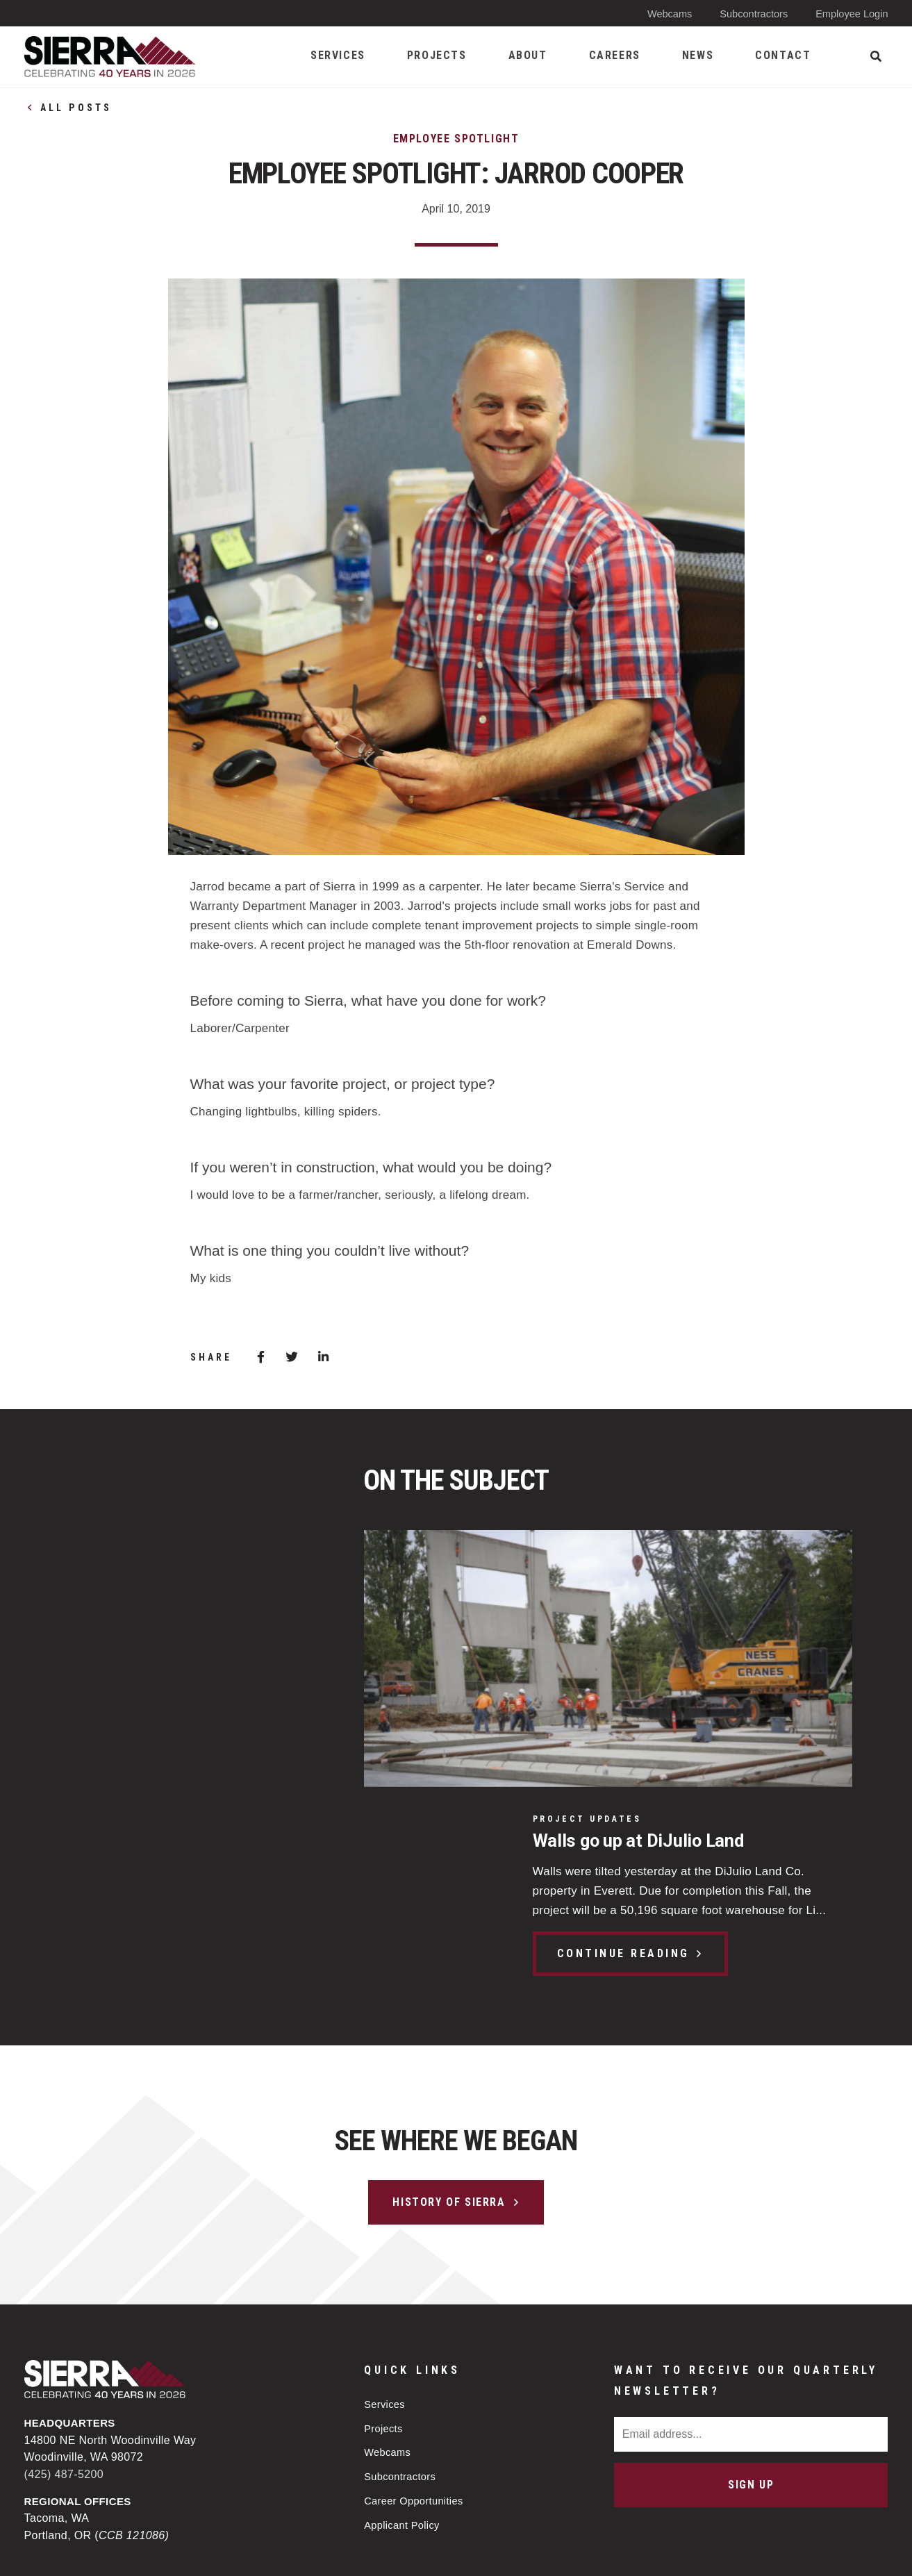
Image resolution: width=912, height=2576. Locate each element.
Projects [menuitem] (437, 55)
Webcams (665, 13)
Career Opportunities (415, 2315)
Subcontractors (750, 13)
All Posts (76, 107)
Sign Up (751, 2295)
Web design (773, 2553)
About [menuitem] (527, 55)
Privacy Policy (419, 2553)
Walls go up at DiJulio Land (179, 1584)
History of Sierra (448, 2013)
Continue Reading (161, 1697)
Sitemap (508, 2553)
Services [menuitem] (337, 55)
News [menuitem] (697, 55)
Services (385, 2215)
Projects (384, 2240)
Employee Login (850, 13)
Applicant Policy (403, 2340)
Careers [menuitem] (614, 55)
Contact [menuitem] (783, 55)
